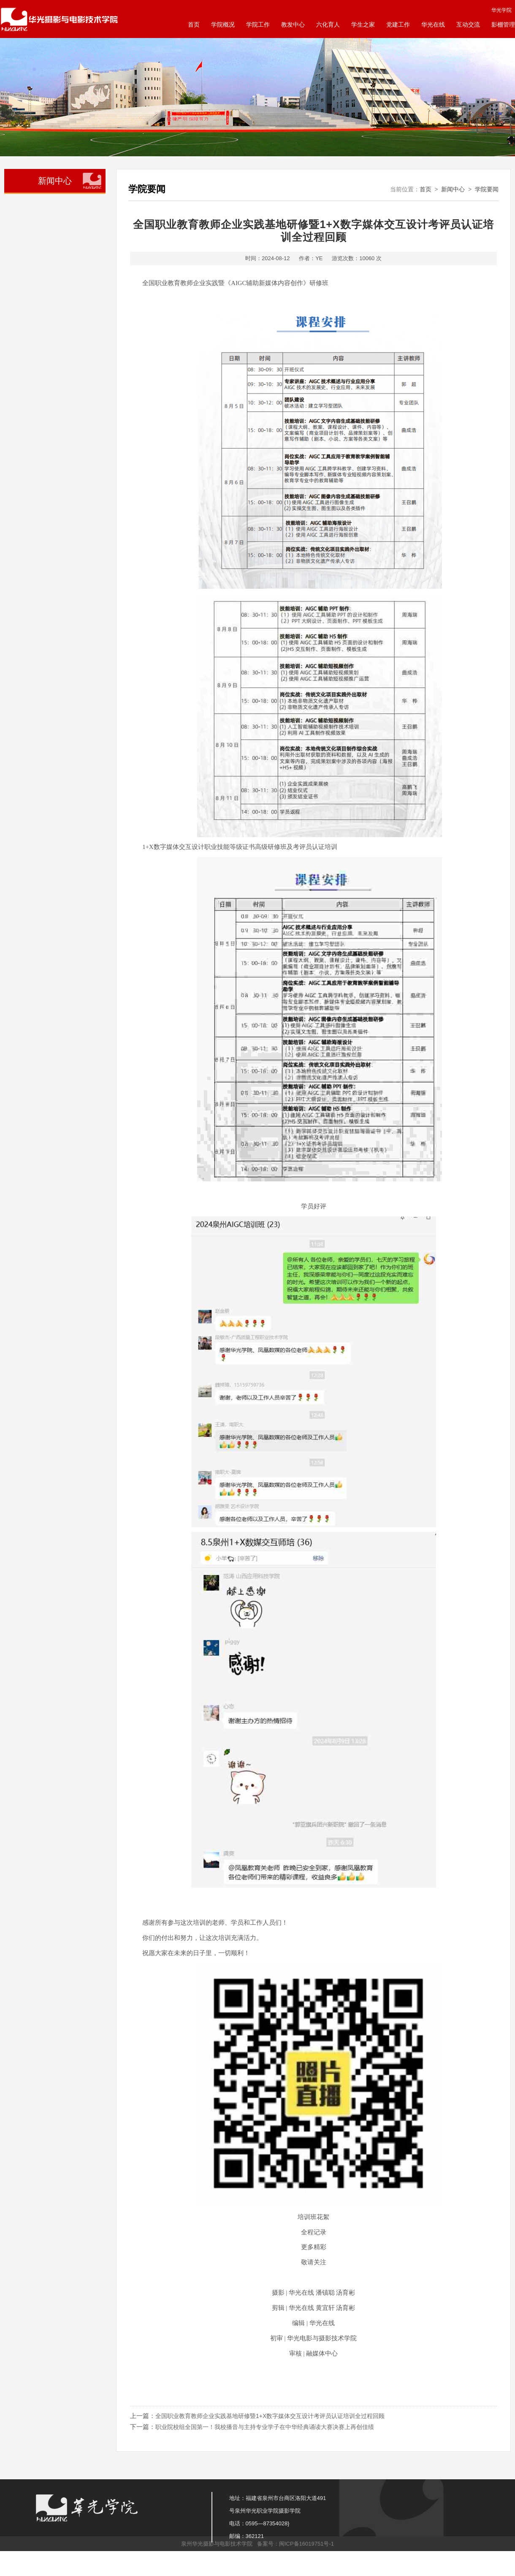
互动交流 (468, 24)
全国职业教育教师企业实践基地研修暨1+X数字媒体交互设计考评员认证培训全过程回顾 (270, 2416)
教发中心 (293, 24)
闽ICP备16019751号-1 (306, 2544)
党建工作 (398, 24)
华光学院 (501, 10)
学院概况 (223, 24)
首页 (194, 24)
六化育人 (328, 24)
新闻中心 (453, 189)
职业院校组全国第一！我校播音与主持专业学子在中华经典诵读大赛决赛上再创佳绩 (264, 2427)
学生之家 (363, 24)
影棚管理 (503, 24)
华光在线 (433, 24)
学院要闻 (487, 189)
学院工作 (258, 24)
